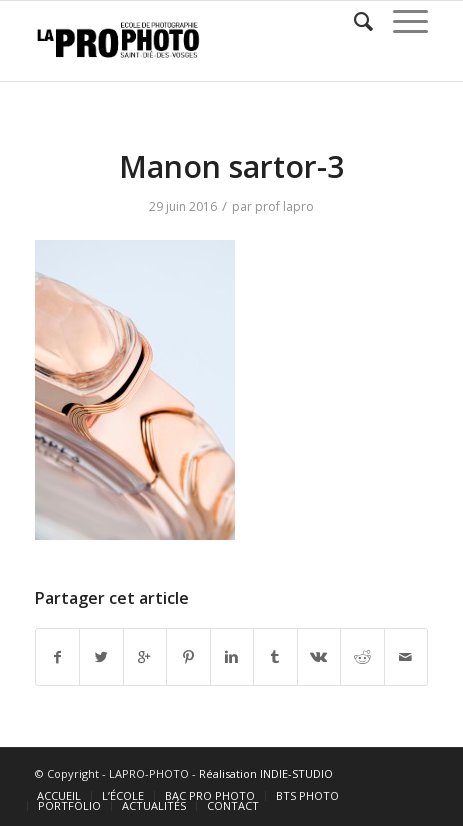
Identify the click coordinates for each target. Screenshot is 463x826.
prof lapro (284, 206)
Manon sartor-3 (231, 166)
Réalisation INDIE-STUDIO (266, 773)
